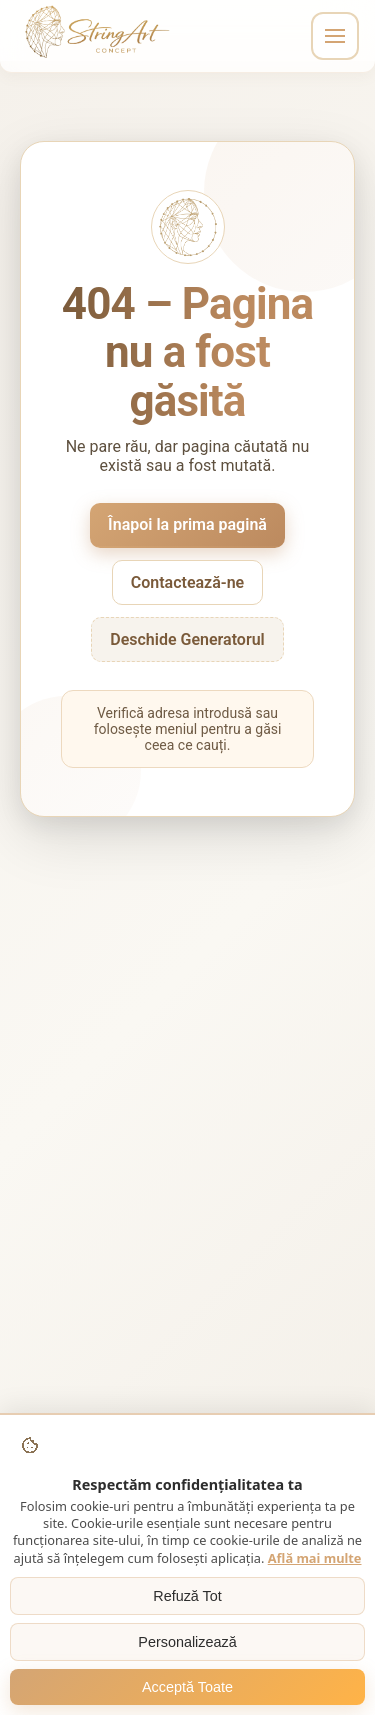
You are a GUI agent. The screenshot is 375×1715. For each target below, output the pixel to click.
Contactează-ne (187, 582)
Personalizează (187, 1642)
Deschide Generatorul (187, 639)
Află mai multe (315, 1558)
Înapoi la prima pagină (187, 524)
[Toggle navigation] (335, 36)
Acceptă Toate (187, 1687)
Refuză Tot (187, 1596)
